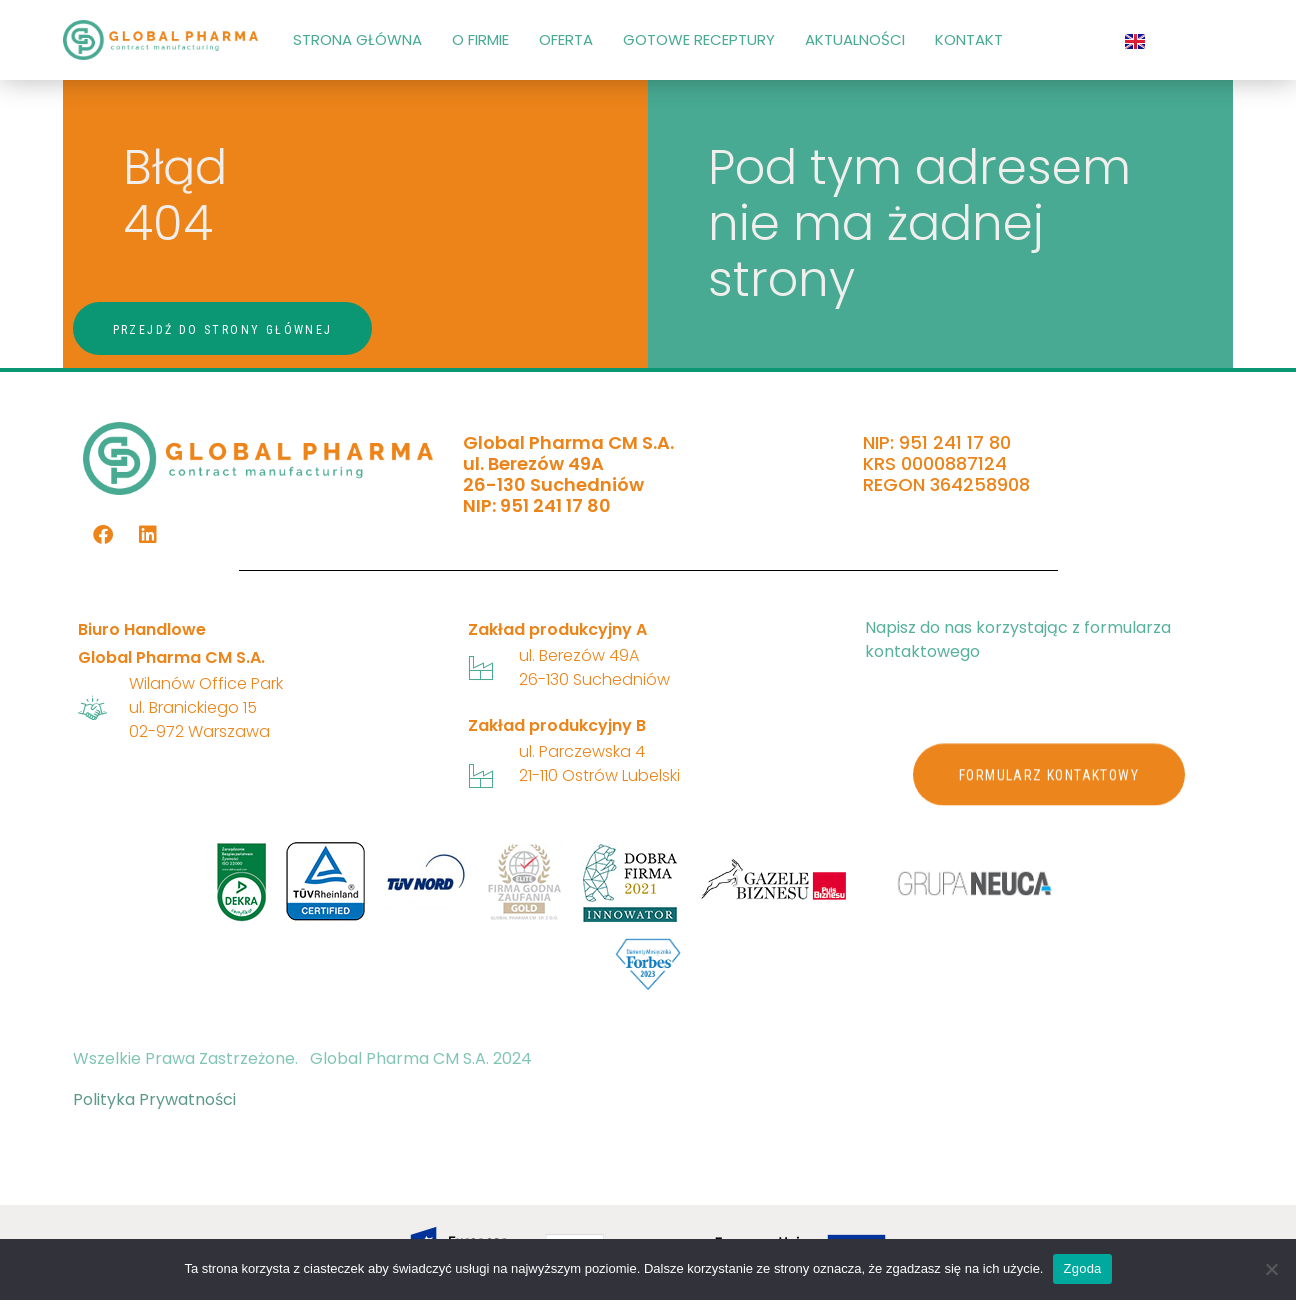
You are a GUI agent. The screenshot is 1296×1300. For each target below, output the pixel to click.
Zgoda (1082, 1268)
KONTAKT (969, 39)
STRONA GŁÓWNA (357, 39)
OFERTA (566, 39)
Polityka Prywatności (154, 1099)
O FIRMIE (480, 39)
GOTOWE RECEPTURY (699, 39)
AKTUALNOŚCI (855, 39)
